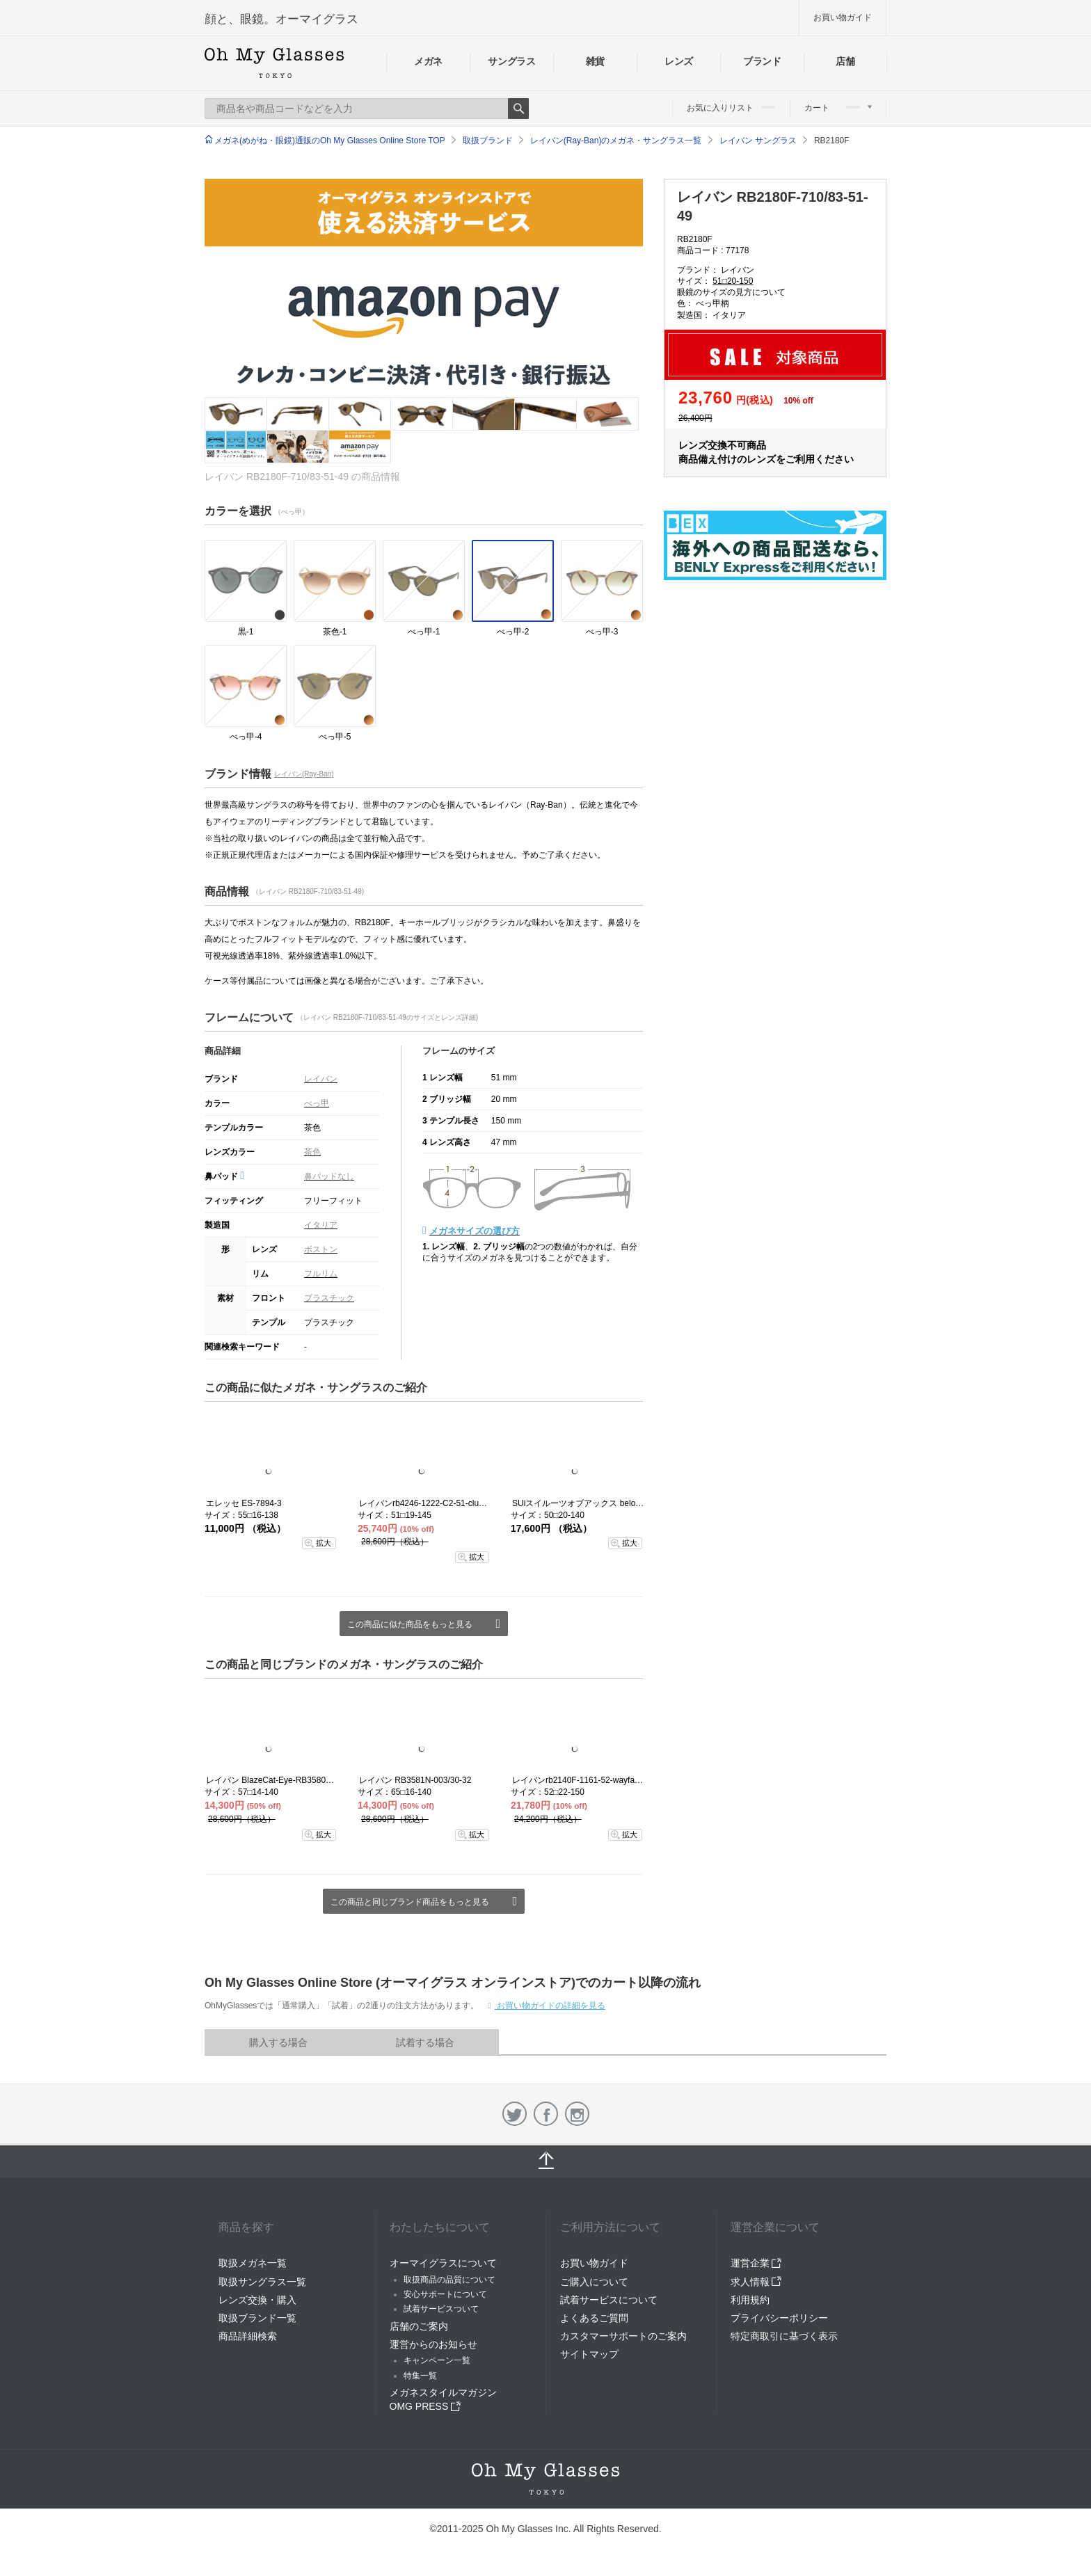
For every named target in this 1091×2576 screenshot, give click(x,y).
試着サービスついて (441, 2309)
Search (518, 108)
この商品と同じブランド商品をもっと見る (410, 1902)
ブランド (762, 61)
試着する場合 (425, 2042)
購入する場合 (278, 2042)
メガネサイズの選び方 (474, 1231)
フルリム (320, 1274)
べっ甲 (316, 1103)
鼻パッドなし (329, 1176)
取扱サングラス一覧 (262, 2281)
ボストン (320, 1249)
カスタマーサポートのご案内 (623, 2336)
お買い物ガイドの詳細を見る (550, 2005)
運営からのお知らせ (433, 2344)
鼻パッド (224, 1176)
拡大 (323, 1543)
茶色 (312, 1152)
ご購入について (594, 2281)
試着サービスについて (609, 2299)
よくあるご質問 (594, 2317)
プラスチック (329, 1298)
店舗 (845, 61)
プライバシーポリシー (779, 2317)
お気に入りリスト (731, 108)
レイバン (320, 1079)
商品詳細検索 (247, 2336)
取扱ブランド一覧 (257, 2317)
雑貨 (595, 61)
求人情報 (756, 2281)
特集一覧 (420, 2376)
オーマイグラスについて (443, 2263)
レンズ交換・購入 (257, 2299)
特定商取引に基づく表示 (784, 2336)
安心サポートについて (445, 2294)
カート (838, 108)
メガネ (428, 61)
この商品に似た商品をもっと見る (409, 1624)
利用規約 (750, 2299)
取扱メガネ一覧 (252, 2263)
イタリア (320, 1225)
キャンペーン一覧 (437, 2360)
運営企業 (756, 2263)
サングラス (511, 61)
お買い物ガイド (842, 17)
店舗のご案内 (419, 2326)
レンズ (678, 61)
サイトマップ (589, 2354)
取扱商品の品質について (449, 2280)
